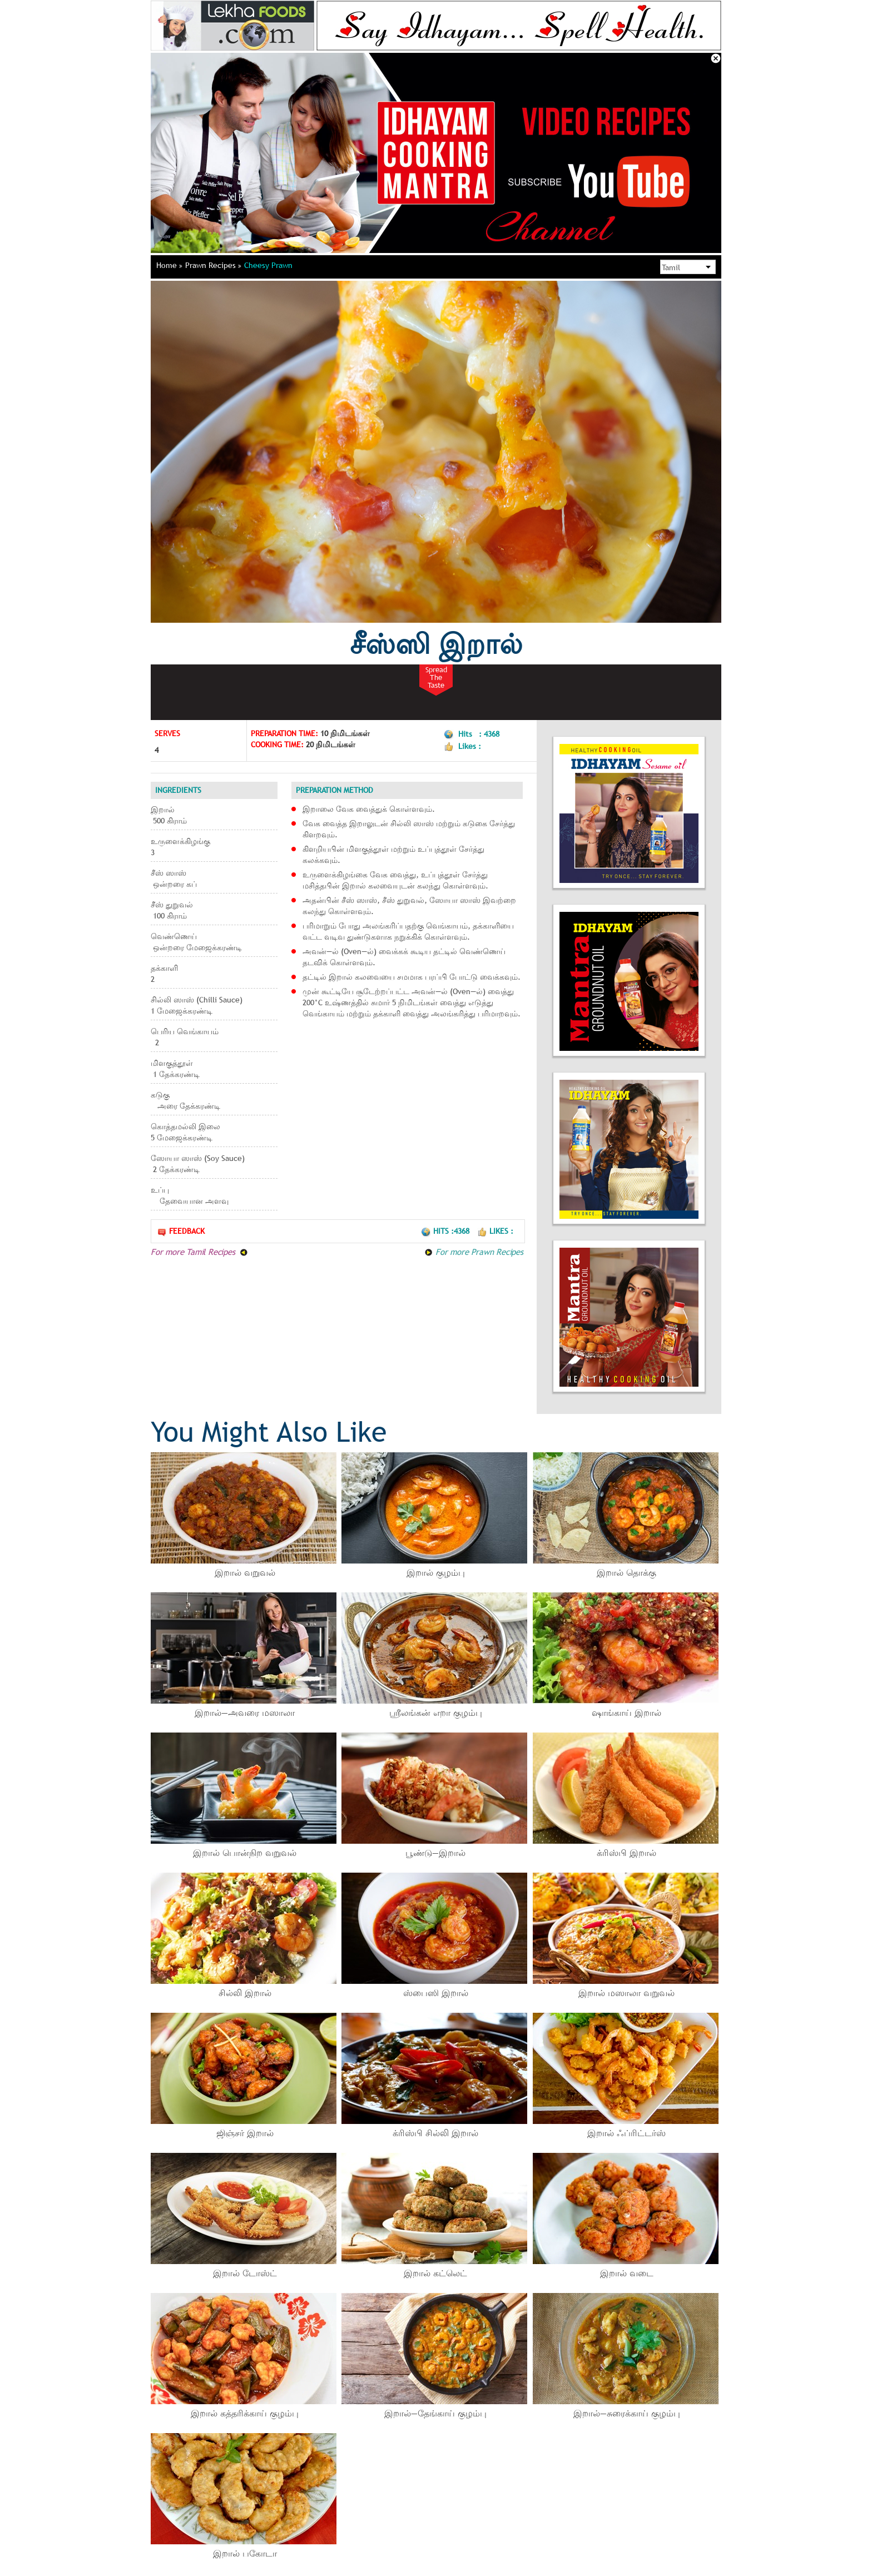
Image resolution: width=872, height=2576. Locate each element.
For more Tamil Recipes (199, 1251)
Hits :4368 (446, 1231)
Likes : (495, 1231)
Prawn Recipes (213, 265)
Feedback (181, 1231)
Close (716, 58)
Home (169, 265)
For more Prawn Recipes (473, 1251)
